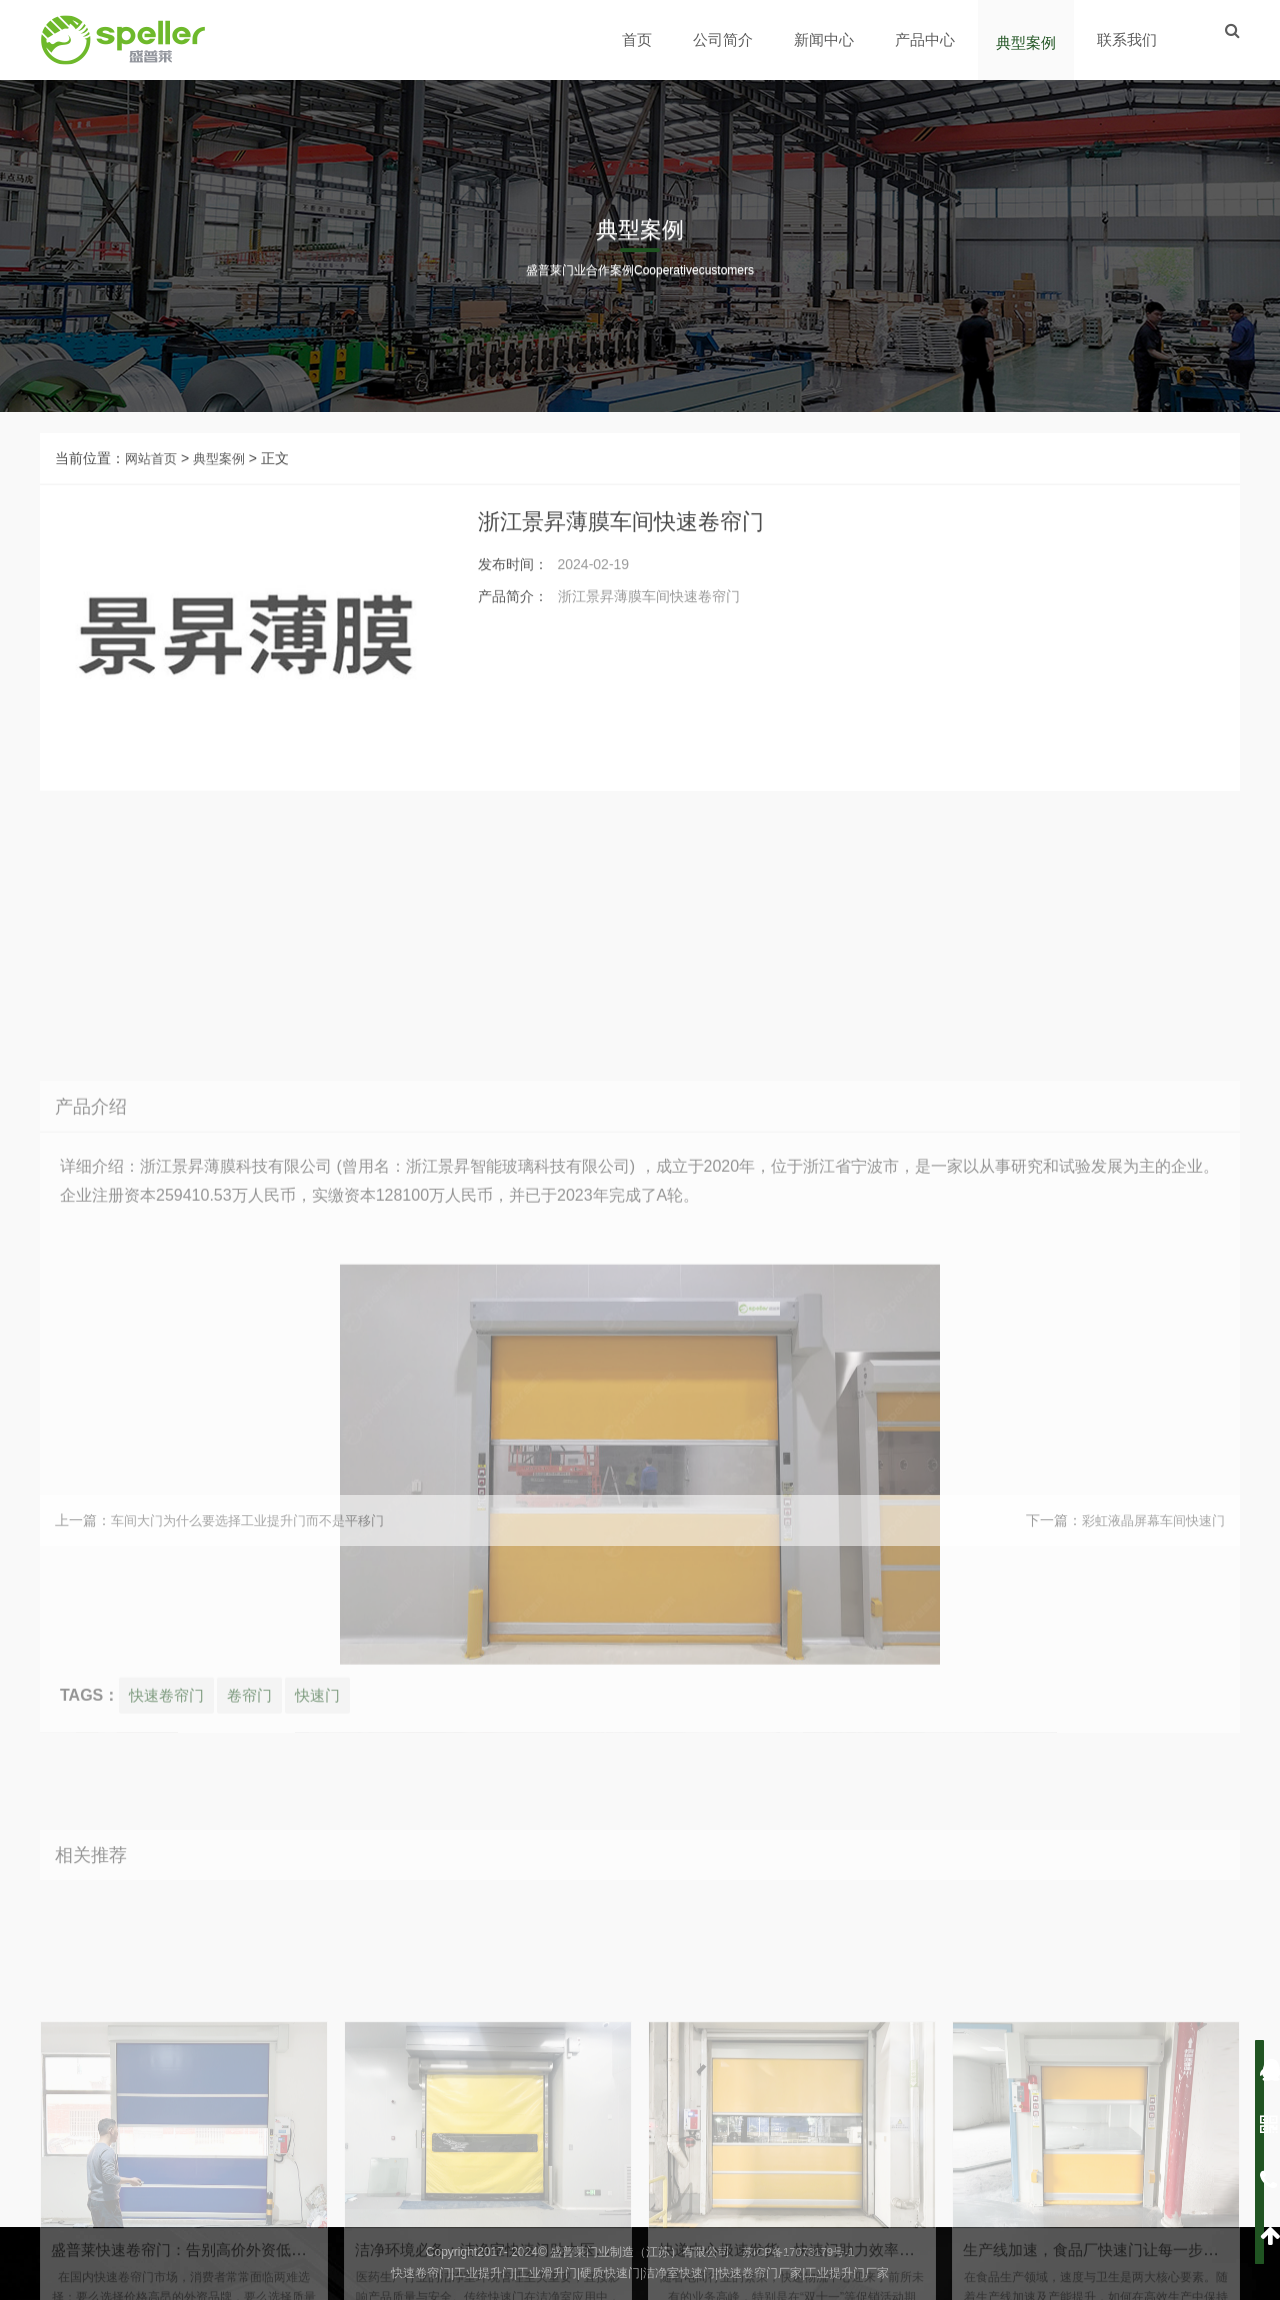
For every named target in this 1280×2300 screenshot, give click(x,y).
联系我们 (1129, 39)
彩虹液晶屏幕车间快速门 (1148, 1546)
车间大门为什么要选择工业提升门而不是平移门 (258, 1546)
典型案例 (1028, 42)
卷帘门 (256, 2048)
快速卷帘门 (169, 2048)
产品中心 (927, 39)
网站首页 (153, 484)
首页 (639, 39)
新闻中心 (826, 39)
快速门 (327, 2048)
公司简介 (725, 39)
